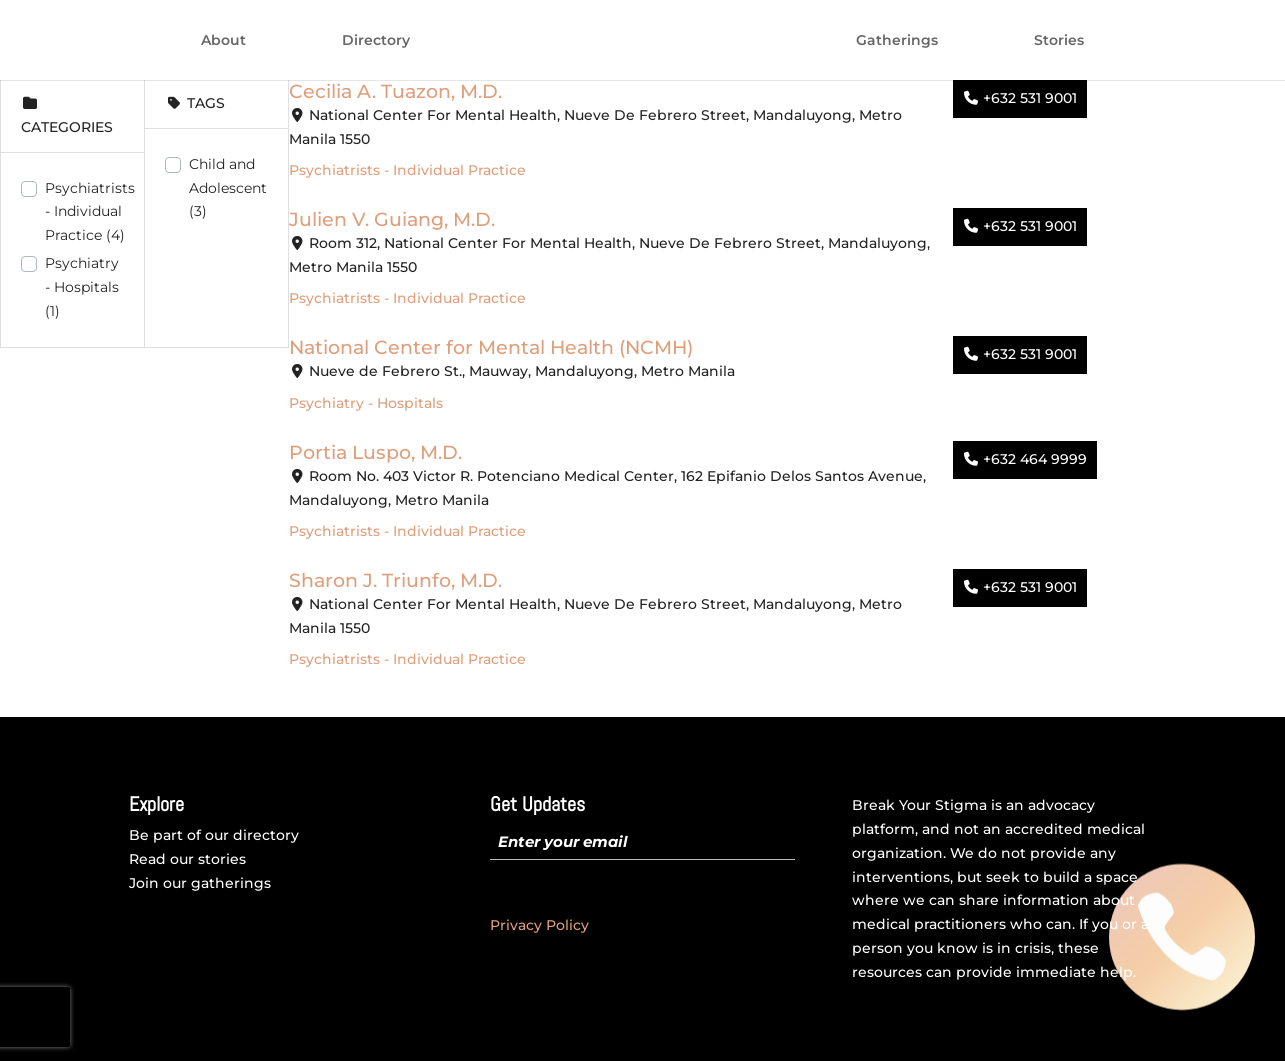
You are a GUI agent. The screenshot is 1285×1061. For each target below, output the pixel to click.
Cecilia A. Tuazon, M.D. (395, 91)
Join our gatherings (200, 883)
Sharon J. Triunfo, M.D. (395, 580)
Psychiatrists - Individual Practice (90, 212)
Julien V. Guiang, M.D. (392, 219)
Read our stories (187, 859)
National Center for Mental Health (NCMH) (491, 347)
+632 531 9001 (1030, 98)
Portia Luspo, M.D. (375, 452)
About (223, 41)
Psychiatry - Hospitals (82, 287)
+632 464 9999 (1035, 459)
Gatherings (897, 41)
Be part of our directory (214, 835)
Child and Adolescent (228, 188)
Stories (1059, 41)
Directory (376, 41)
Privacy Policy (539, 925)
